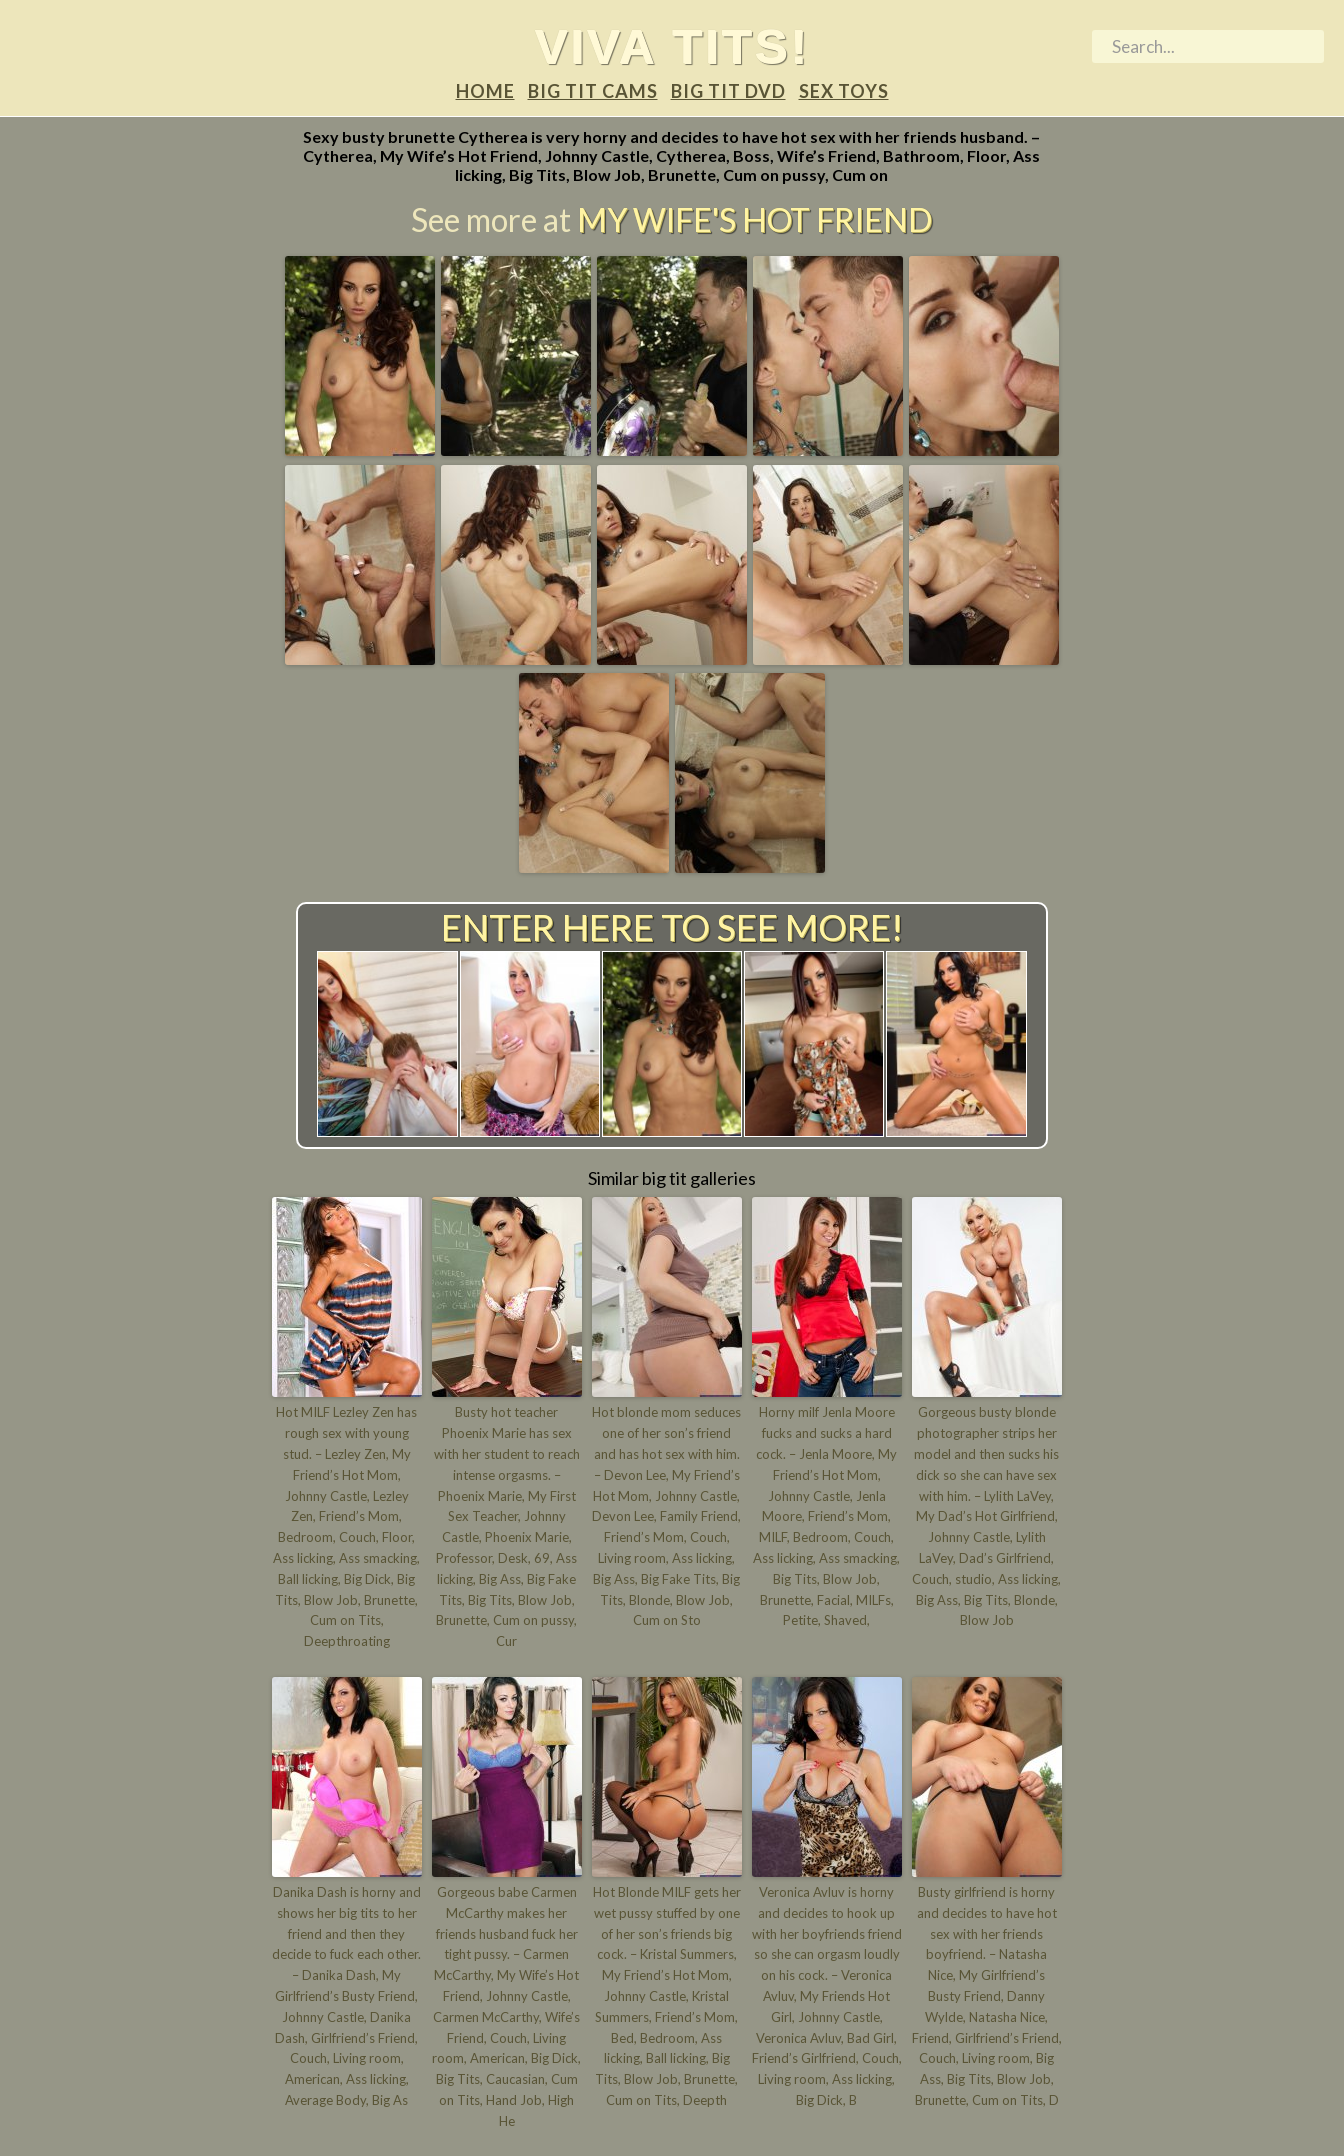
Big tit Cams (593, 91)
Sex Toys (844, 91)
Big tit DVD (728, 91)
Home (485, 91)
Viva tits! (672, 46)
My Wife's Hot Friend (754, 219)
